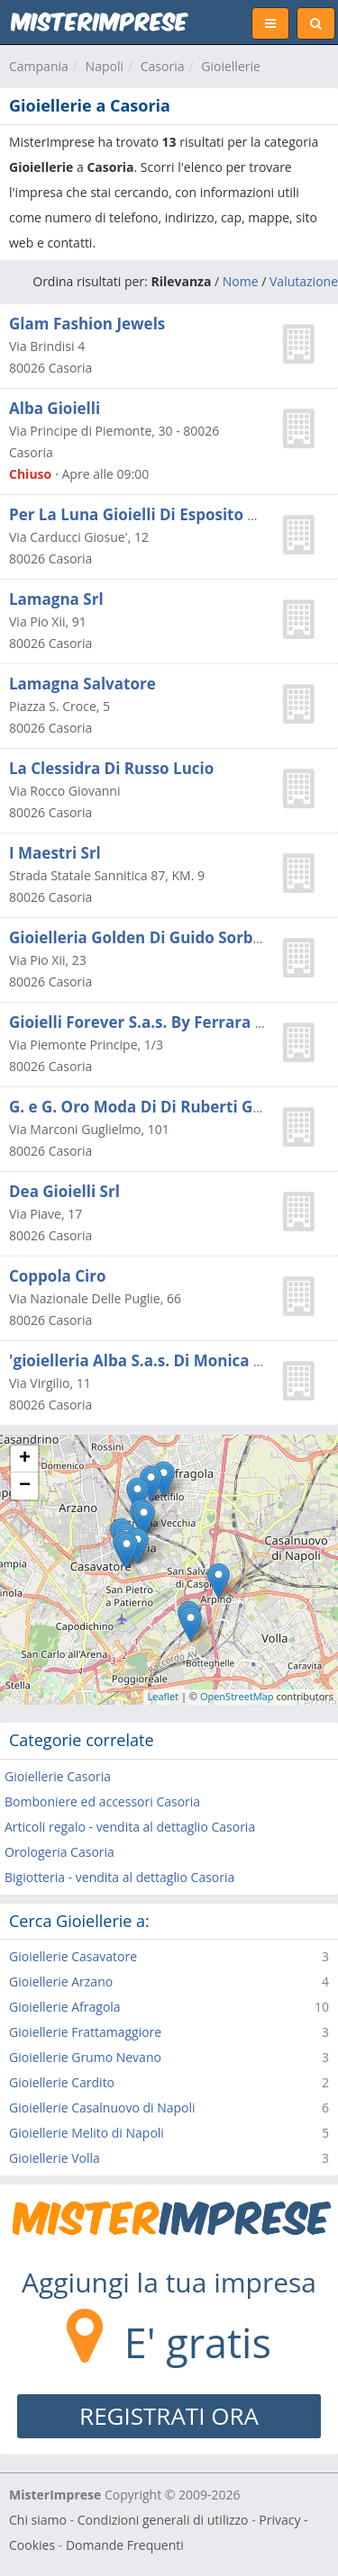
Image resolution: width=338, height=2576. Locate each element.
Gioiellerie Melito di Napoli (86, 2132)
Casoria (163, 66)
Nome (241, 281)
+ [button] (25, 1459)
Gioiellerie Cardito (61, 2082)
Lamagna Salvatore (82, 683)
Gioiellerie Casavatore (73, 1956)
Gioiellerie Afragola (65, 2006)
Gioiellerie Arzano (61, 1981)
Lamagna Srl (56, 599)
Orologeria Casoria (59, 1851)
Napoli (104, 66)
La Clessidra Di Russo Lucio (111, 768)
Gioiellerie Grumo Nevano (85, 2057)
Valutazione (303, 281)
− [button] (25, 1486)
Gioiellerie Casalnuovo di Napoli (102, 2107)
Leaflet (163, 1696)
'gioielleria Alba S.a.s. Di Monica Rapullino (167, 1360)
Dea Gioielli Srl (64, 1191)
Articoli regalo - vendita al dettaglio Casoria (130, 1826)
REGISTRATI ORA (169, 2416)
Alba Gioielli (54, 408)
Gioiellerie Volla (54, 2157)
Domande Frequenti (125, 2544)
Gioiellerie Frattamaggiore (85, 2031)
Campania (39, 66)
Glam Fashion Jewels (87, 323)
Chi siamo (38, 2519)
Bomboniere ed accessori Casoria (102, 1801)
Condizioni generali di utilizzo (163, 2519)
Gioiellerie (230, 66)
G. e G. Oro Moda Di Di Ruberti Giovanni (159, 1106)
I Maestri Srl (55, 852)
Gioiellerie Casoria (58, 1776)
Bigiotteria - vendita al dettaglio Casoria (119, 1877)
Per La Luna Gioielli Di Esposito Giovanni (162, 514)
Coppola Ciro (57, 1275)
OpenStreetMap (237, 1696)
